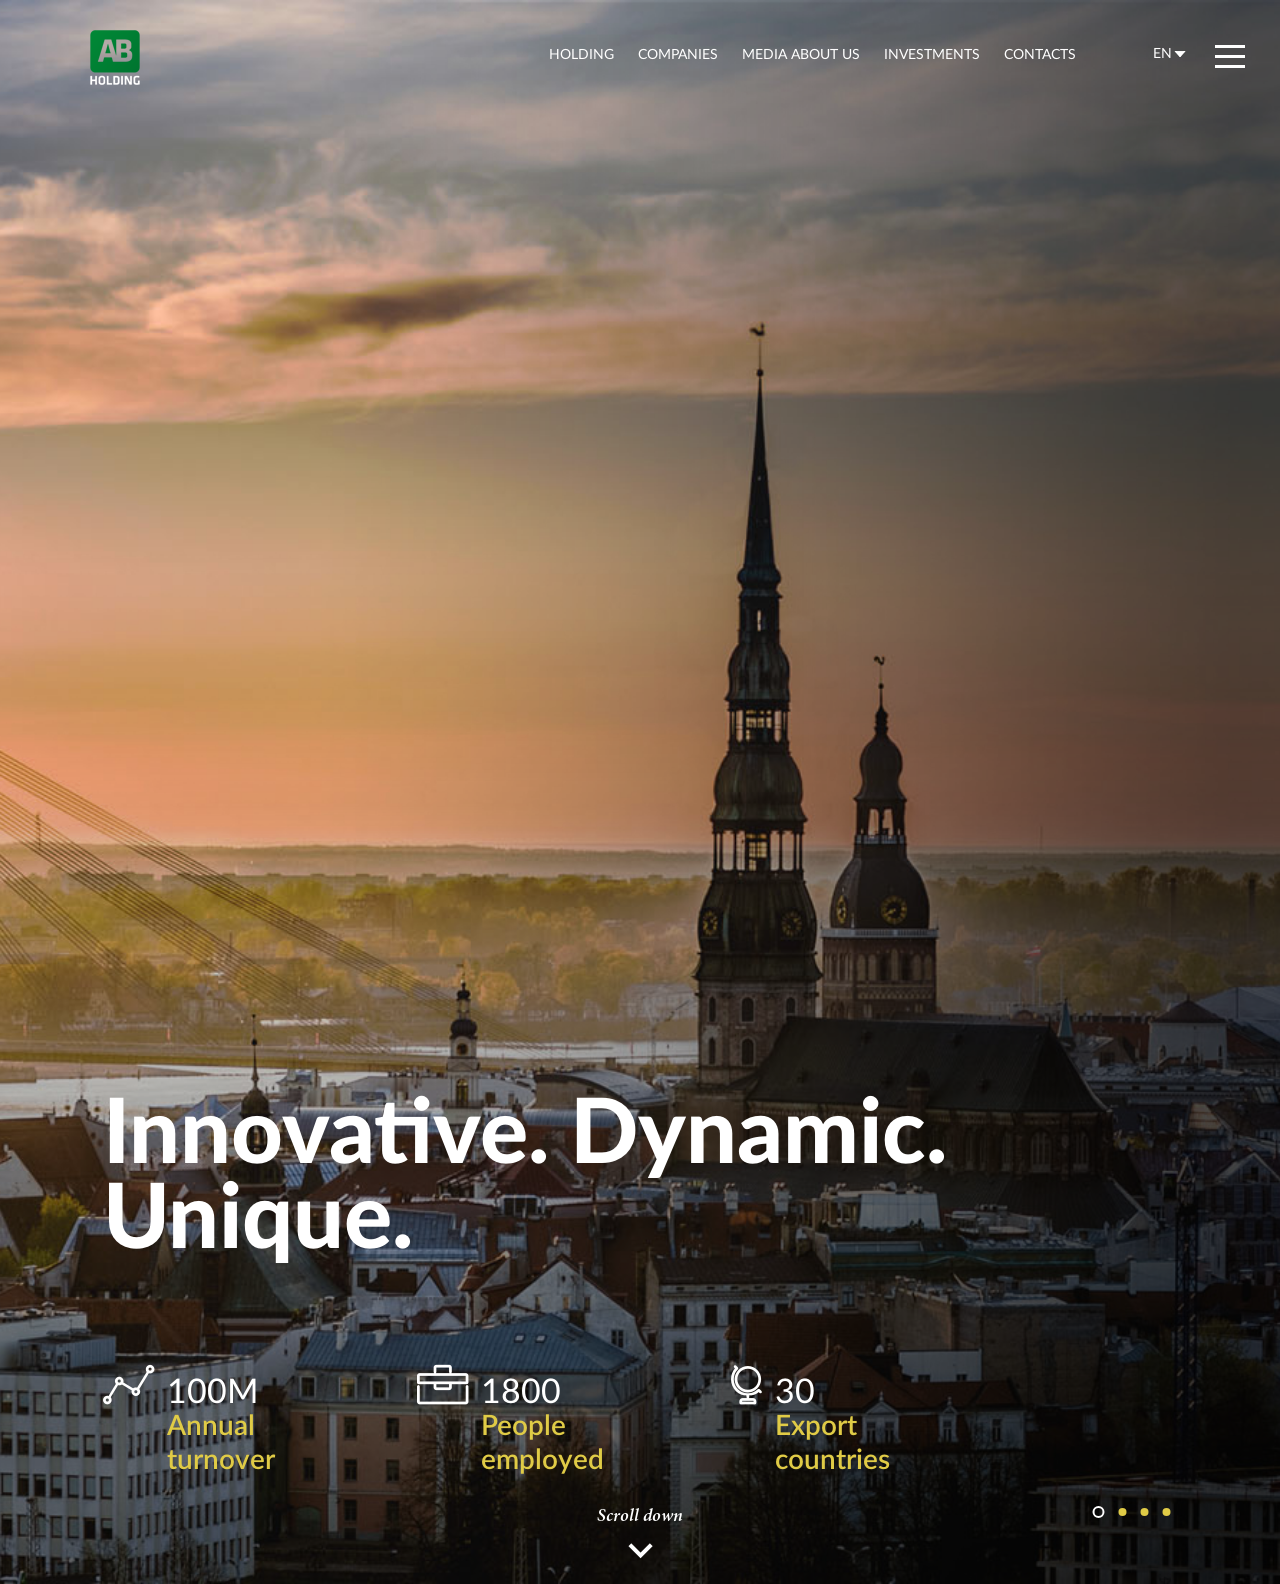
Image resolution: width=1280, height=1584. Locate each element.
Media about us (801, 53)
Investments (932, 53)
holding (581, 53)
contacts (1040, 53)
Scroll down (640, 1517)
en (1162, 52)
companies (678, 53)
